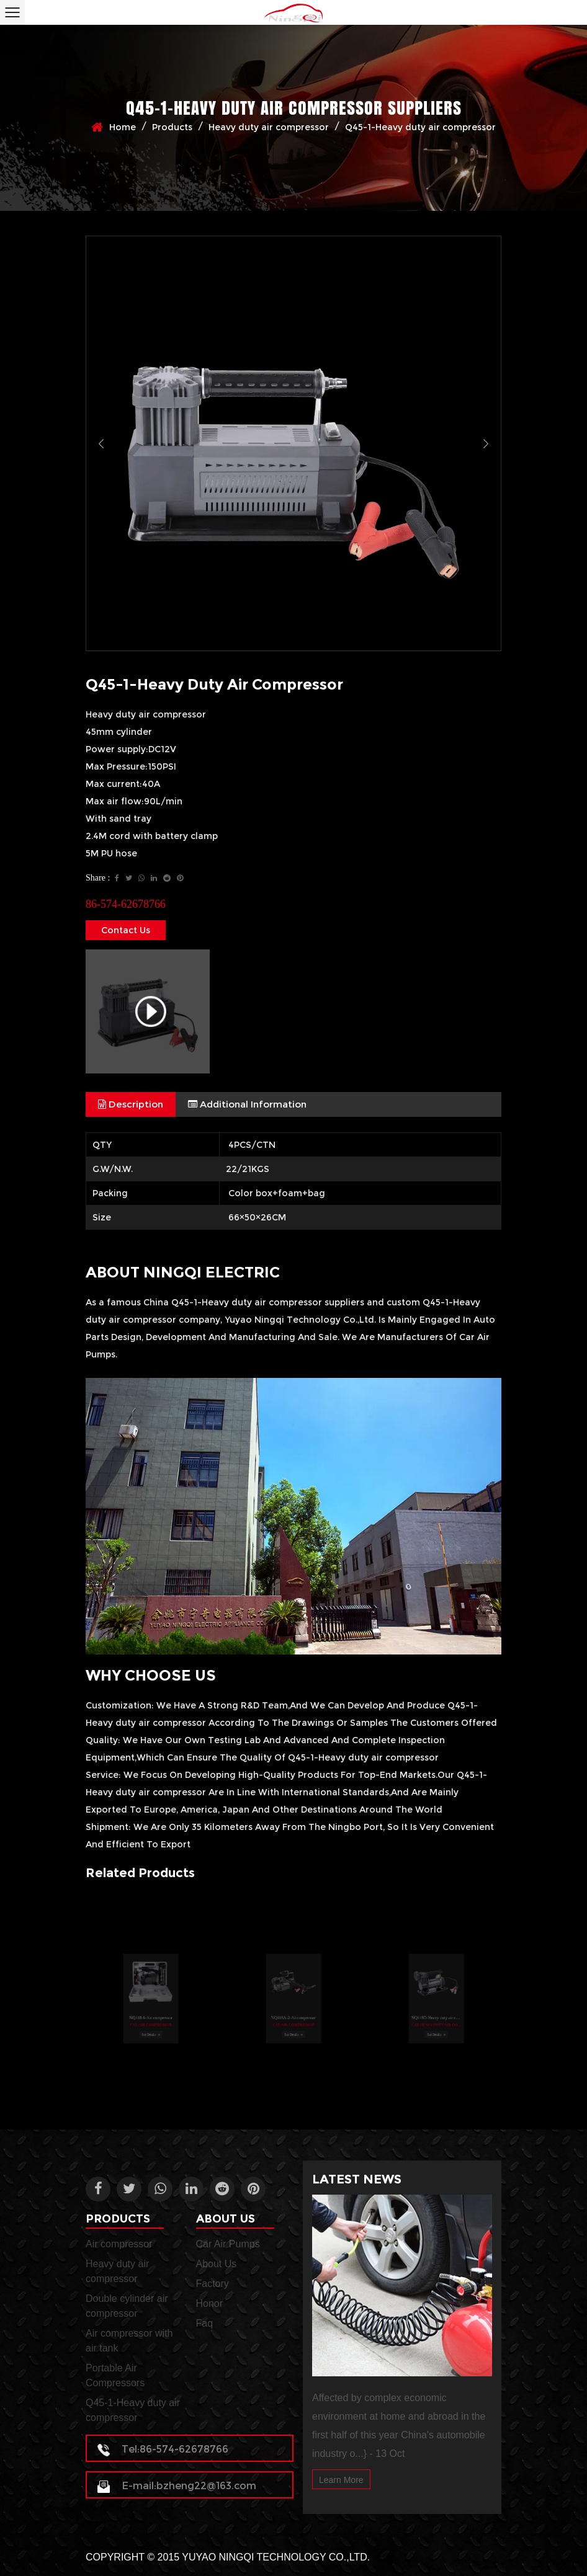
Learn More (341, 2480)
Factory (212, 2283)
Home (122, 127)
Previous (101, 443)
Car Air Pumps (228, 2244)
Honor (209, 2303)
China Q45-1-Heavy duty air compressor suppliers (253, 1302)
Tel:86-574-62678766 (162, 2449)
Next (485, 443)
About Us (216, 2263)
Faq (204, 2323)
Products (172, 127)
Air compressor (119, 2244)
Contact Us (125, 930)
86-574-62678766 (126, 904)
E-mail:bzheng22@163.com (176, 2486)
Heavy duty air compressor (268, 127)
